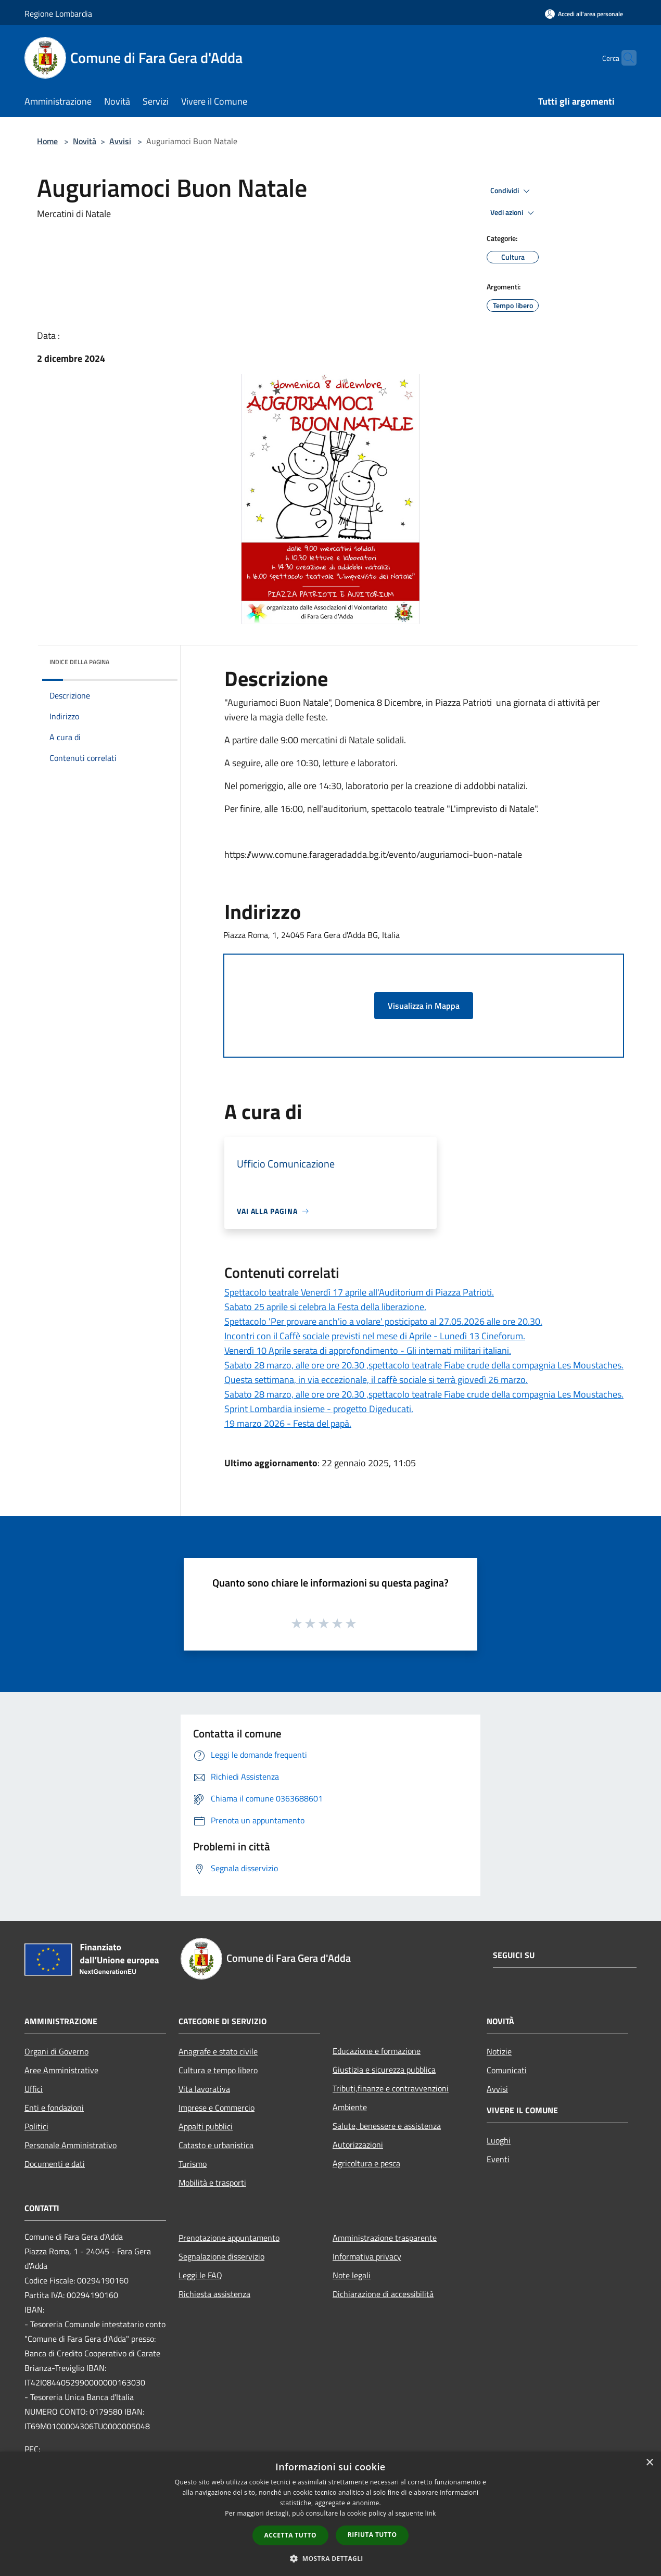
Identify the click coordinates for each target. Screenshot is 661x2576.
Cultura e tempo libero (218, 2070)
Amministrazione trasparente (385, 2237)
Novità (84, 141)
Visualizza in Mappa (424, 1005)
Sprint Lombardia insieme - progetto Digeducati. (318, 1409)
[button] (330, 2558)
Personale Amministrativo (70, 2145)
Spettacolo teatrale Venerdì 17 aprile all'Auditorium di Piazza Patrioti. (359, 1292)
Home (47, 141)
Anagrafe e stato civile (218, 2051)
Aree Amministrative (61, 2070)
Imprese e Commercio (217, 2107)
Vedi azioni (513, 213)
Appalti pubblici (206, 2126)
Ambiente (350, 2107)
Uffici (33, 2089)
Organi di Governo (56, 2051)
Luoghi (499, 2140)
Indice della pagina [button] (79, 662)
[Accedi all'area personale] (584, 14)
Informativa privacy (367, 2256)
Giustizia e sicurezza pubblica (384, 2069)
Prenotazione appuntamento (229, 2237)
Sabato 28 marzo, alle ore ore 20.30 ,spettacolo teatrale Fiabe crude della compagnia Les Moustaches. (424, 1365)
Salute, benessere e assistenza (387, 2126)
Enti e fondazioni (54, 2107)
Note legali (352, 2275)
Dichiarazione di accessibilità (383, 2294)
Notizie (499, 2051)
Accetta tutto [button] (290, 2535)
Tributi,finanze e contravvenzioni (391, 2088)
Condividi (511, 191)
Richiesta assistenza (214, 2294)
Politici (36, 2126)
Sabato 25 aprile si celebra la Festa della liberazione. (325, 1307)
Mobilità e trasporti (212, 2182)
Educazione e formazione (377, 2051)
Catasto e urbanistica (216, 2145)
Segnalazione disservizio (221, 2256)
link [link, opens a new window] (430, 2513)
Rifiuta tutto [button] (372, 2534)
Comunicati (507, 2070)
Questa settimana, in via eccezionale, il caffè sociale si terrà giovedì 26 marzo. (376, 1380)
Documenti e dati (54, 2164)
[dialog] (330, 2514)
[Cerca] (624, 57)
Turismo (193, 2164)
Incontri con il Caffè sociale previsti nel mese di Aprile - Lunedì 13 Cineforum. (374, 1336)
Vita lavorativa (204, 2089)
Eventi (498, 2159)
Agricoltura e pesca (366, 2163)
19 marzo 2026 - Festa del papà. (287, 1423)
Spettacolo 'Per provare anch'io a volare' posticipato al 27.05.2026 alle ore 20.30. (383, 1321)
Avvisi (120, 141)
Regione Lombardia (58, 13)
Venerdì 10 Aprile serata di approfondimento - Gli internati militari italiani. (367, 1350)
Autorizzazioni (358, 2144)
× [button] (649, 2463)
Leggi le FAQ (200, 2275)
